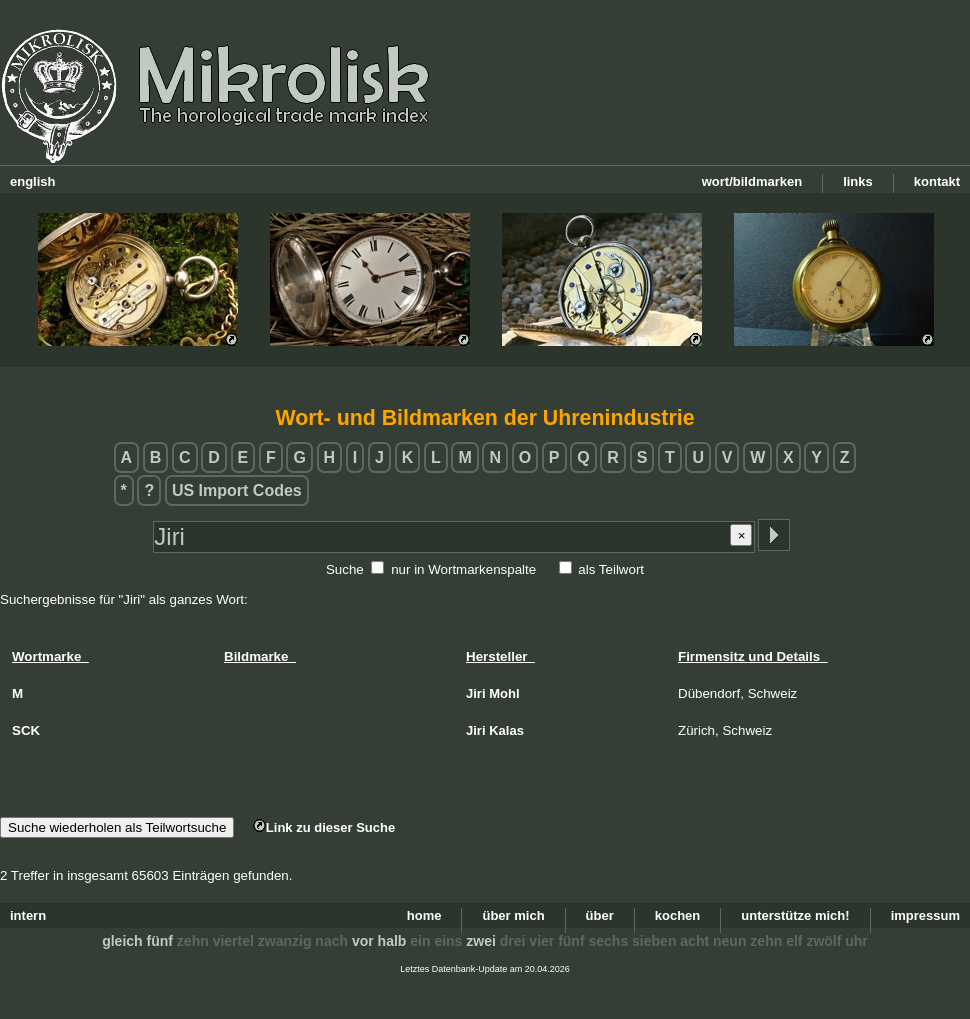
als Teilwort (611, 569)
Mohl (504, 693)
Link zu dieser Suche (324, 827)
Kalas (506, 730)
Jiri (476, 693)
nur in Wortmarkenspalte (463, 569)
